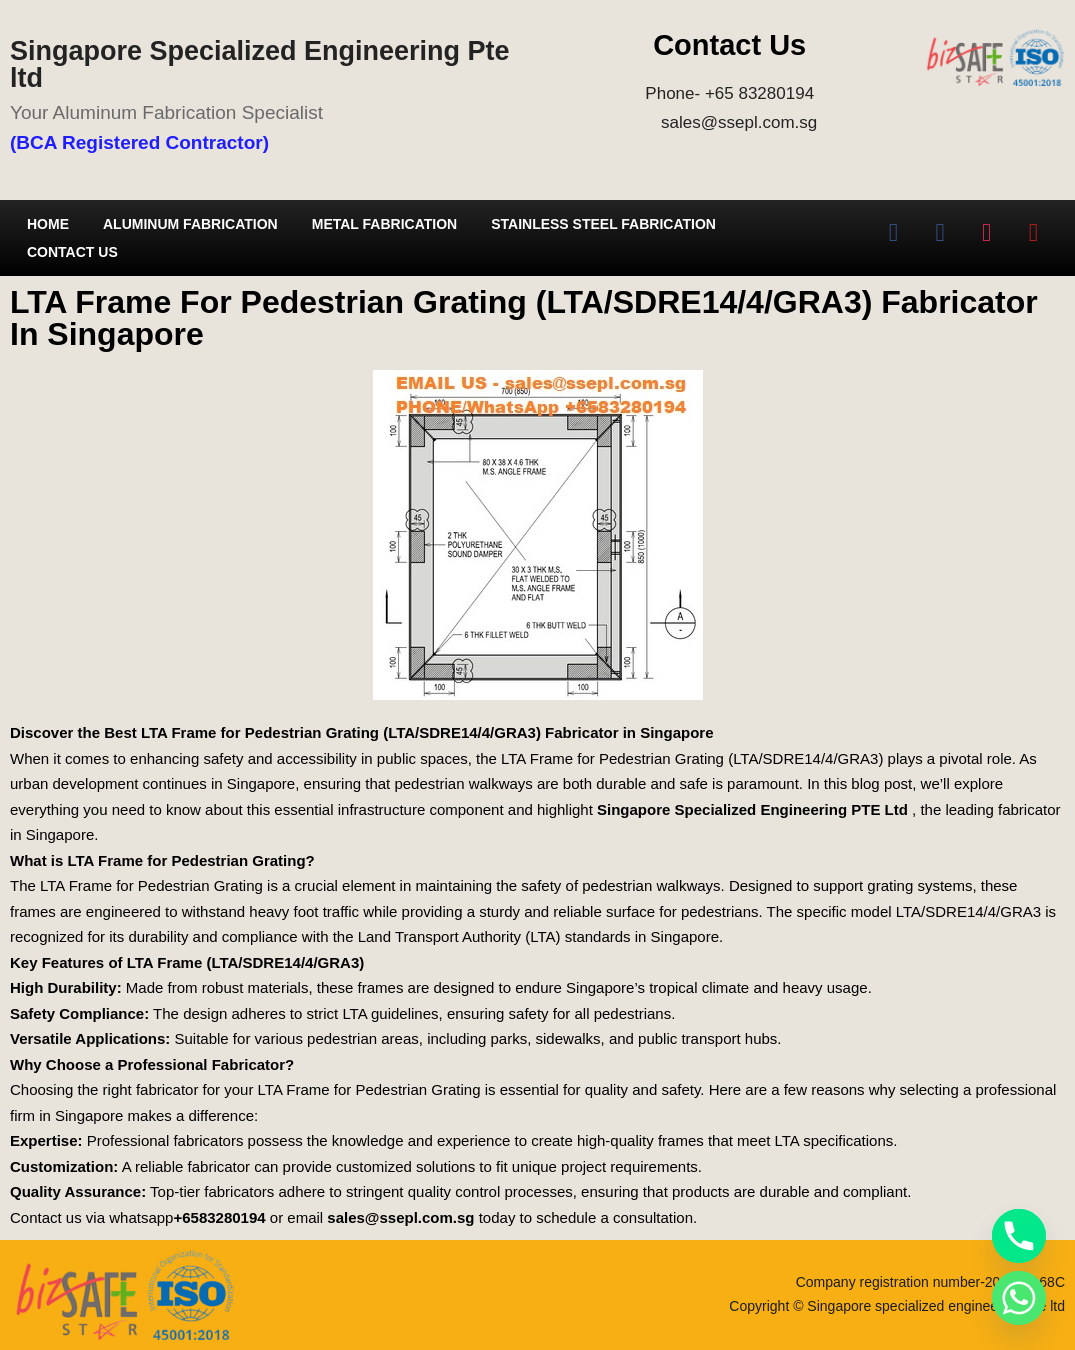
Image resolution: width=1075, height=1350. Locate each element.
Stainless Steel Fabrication (603, 224)
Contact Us (72, 252)
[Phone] (1019, 1236)
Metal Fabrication (384, 224)
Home (48, 224)
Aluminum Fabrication (190, 224)
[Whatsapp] (1019, 1298)
